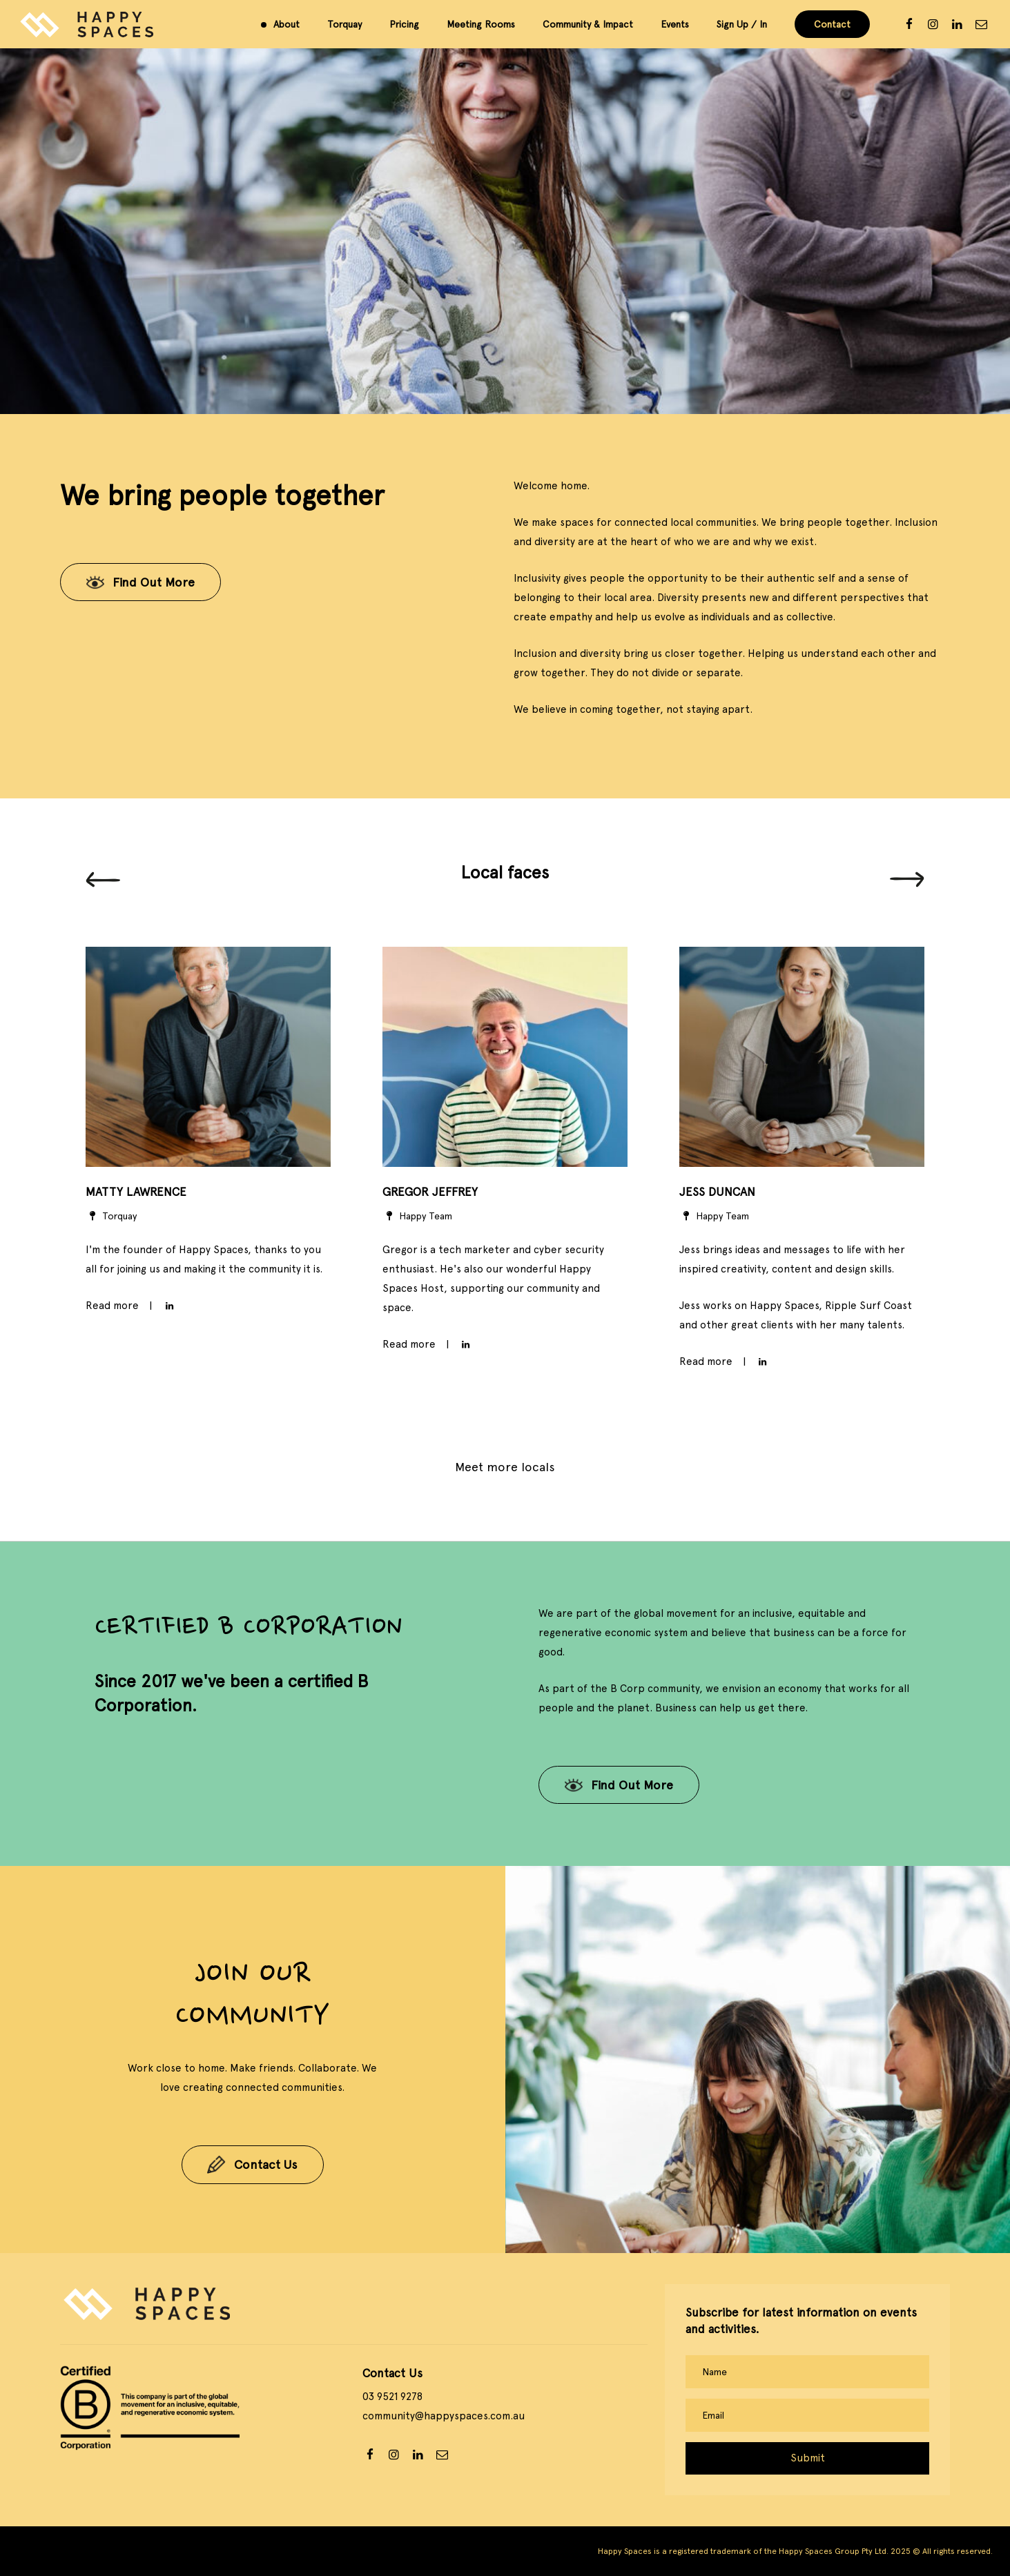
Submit (807, 2458)
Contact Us (266, 2169)
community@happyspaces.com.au (443, 2416)
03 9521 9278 (392, 2396)
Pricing (404, 24)
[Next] (907, 880)
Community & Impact (588, 24)
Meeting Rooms (481, 24)
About (286, 24)
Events (675, 24)
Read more (409, 1344)
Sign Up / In (742, 24)
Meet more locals (505, 1466)
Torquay (344, 24)
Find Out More (154, 582)
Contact (832, 24)
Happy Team (417, 1215)
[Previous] (103, 880)
